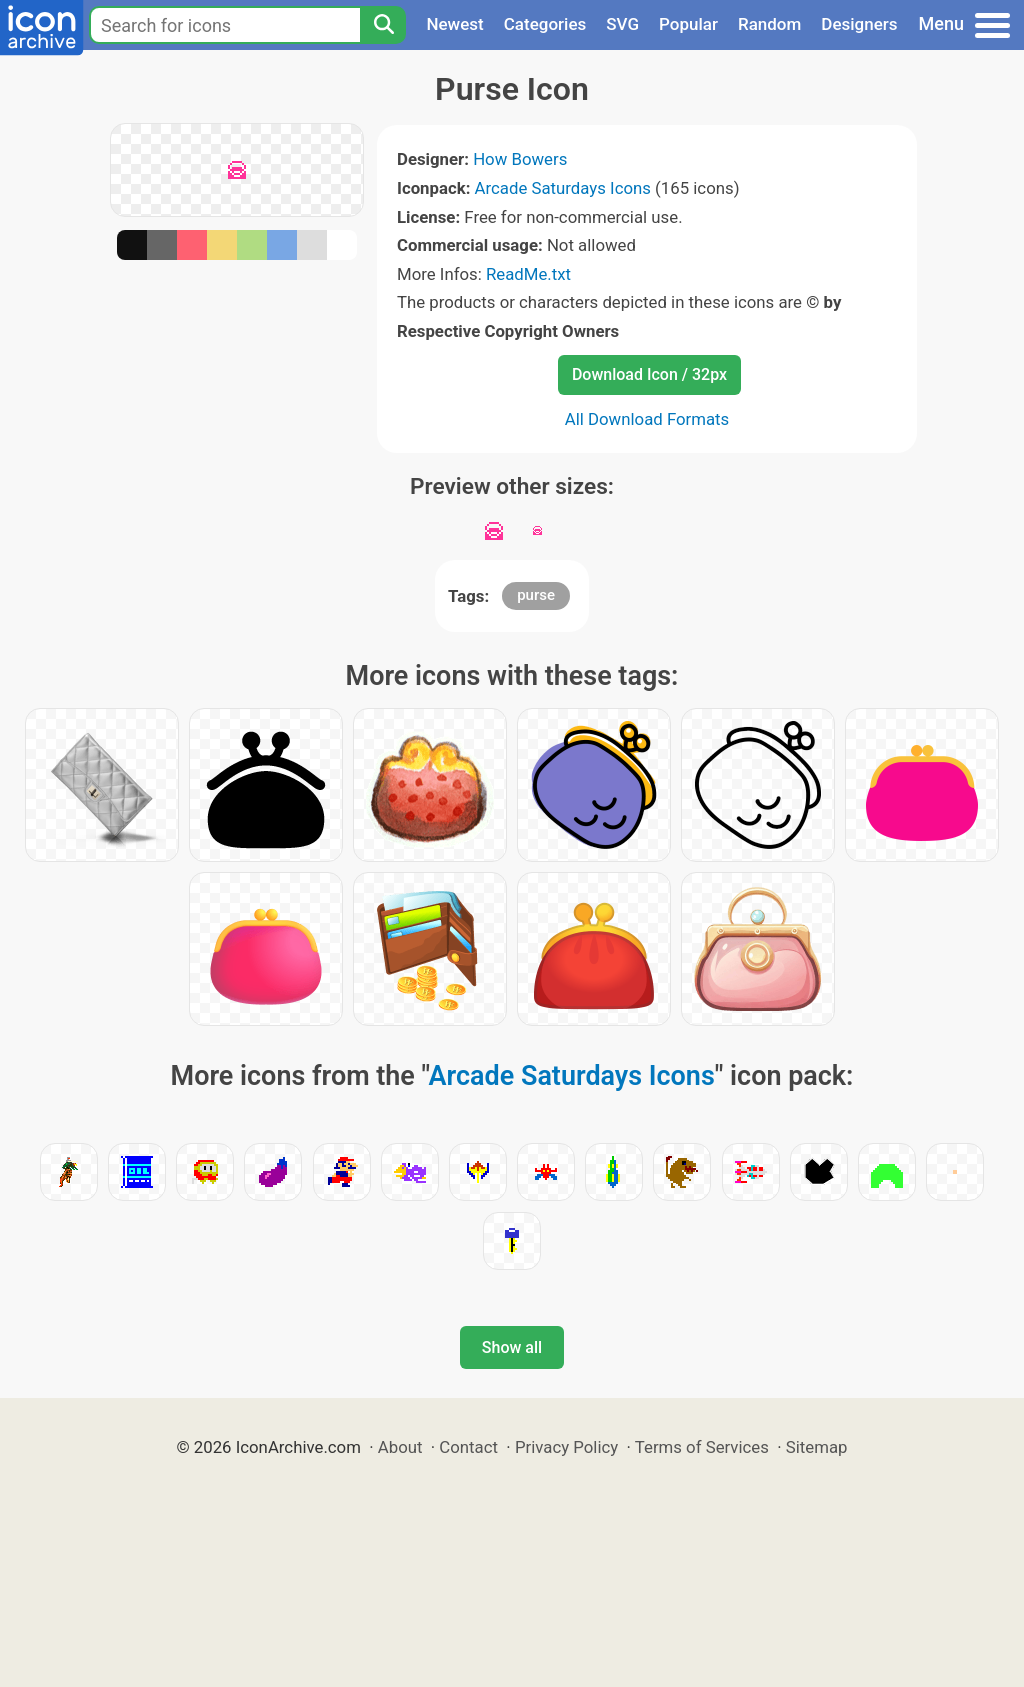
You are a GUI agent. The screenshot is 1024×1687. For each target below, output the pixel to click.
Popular (688, 24)
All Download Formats (647, 419)
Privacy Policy (566, 1447)
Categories (545, 24)
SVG (622, 24)
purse (536, 595)
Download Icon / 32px (649, 374)
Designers (859, 24)
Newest (454, 24)
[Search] (383, 25)
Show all (512, 1347)
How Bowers (520, 159)
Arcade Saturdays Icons (563, 188)
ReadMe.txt (528, 274)
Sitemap (817, 1447)
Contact (468, 1447)
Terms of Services (702, 1447)
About (400, 1447)
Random (769, 24)
